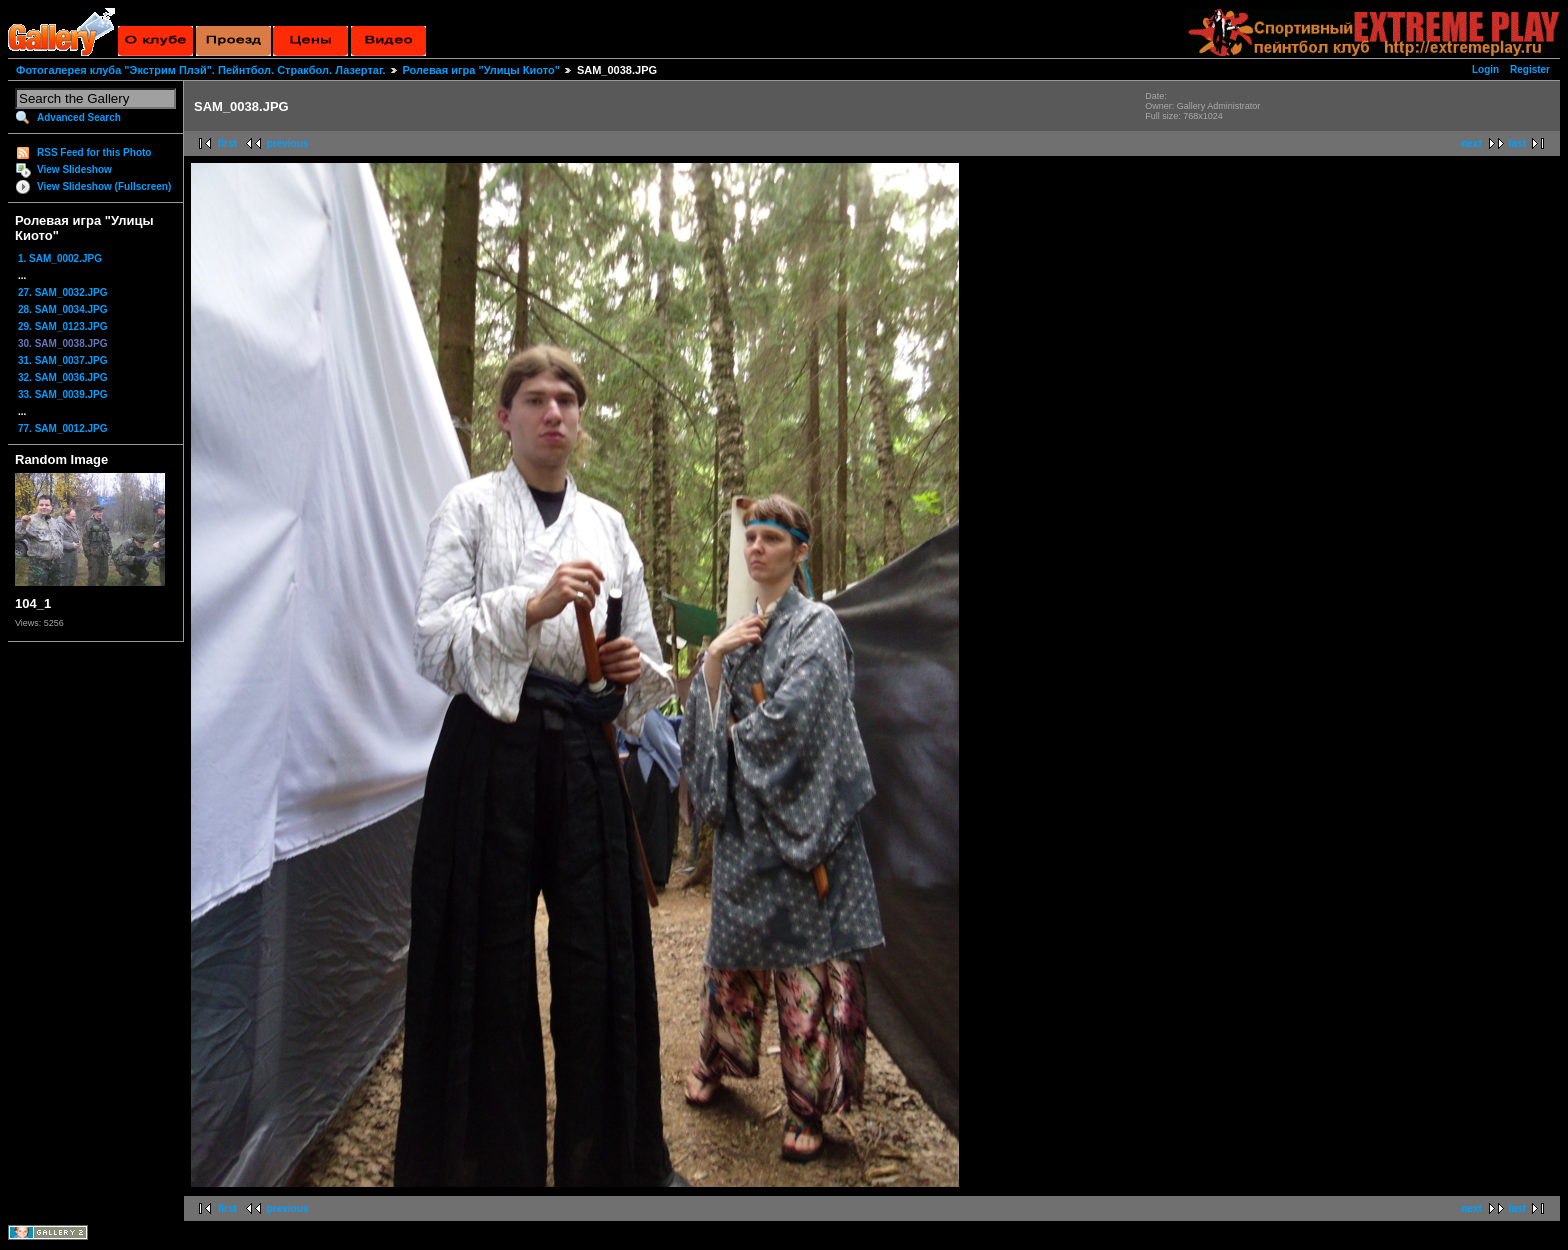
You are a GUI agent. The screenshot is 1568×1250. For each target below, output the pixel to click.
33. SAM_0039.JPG (63, 394)
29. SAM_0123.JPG (63, 326)
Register (1530, 69)
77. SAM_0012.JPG (63, 428)
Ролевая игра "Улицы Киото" (481, 70)
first (227, 143)
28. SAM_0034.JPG (63, 309)
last (1517, 143)
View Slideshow (74, 169)
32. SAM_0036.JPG (63, 377)
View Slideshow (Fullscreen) (104, 186)
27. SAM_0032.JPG (63, 292)
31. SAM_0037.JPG (63, 360)
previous (288, 143)
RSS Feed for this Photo (94, 152)
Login (1485, 69)
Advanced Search (79, 117)
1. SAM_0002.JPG (60, 258)
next (1471, 143)
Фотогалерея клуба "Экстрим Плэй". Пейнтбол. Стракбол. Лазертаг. (200, 70)
